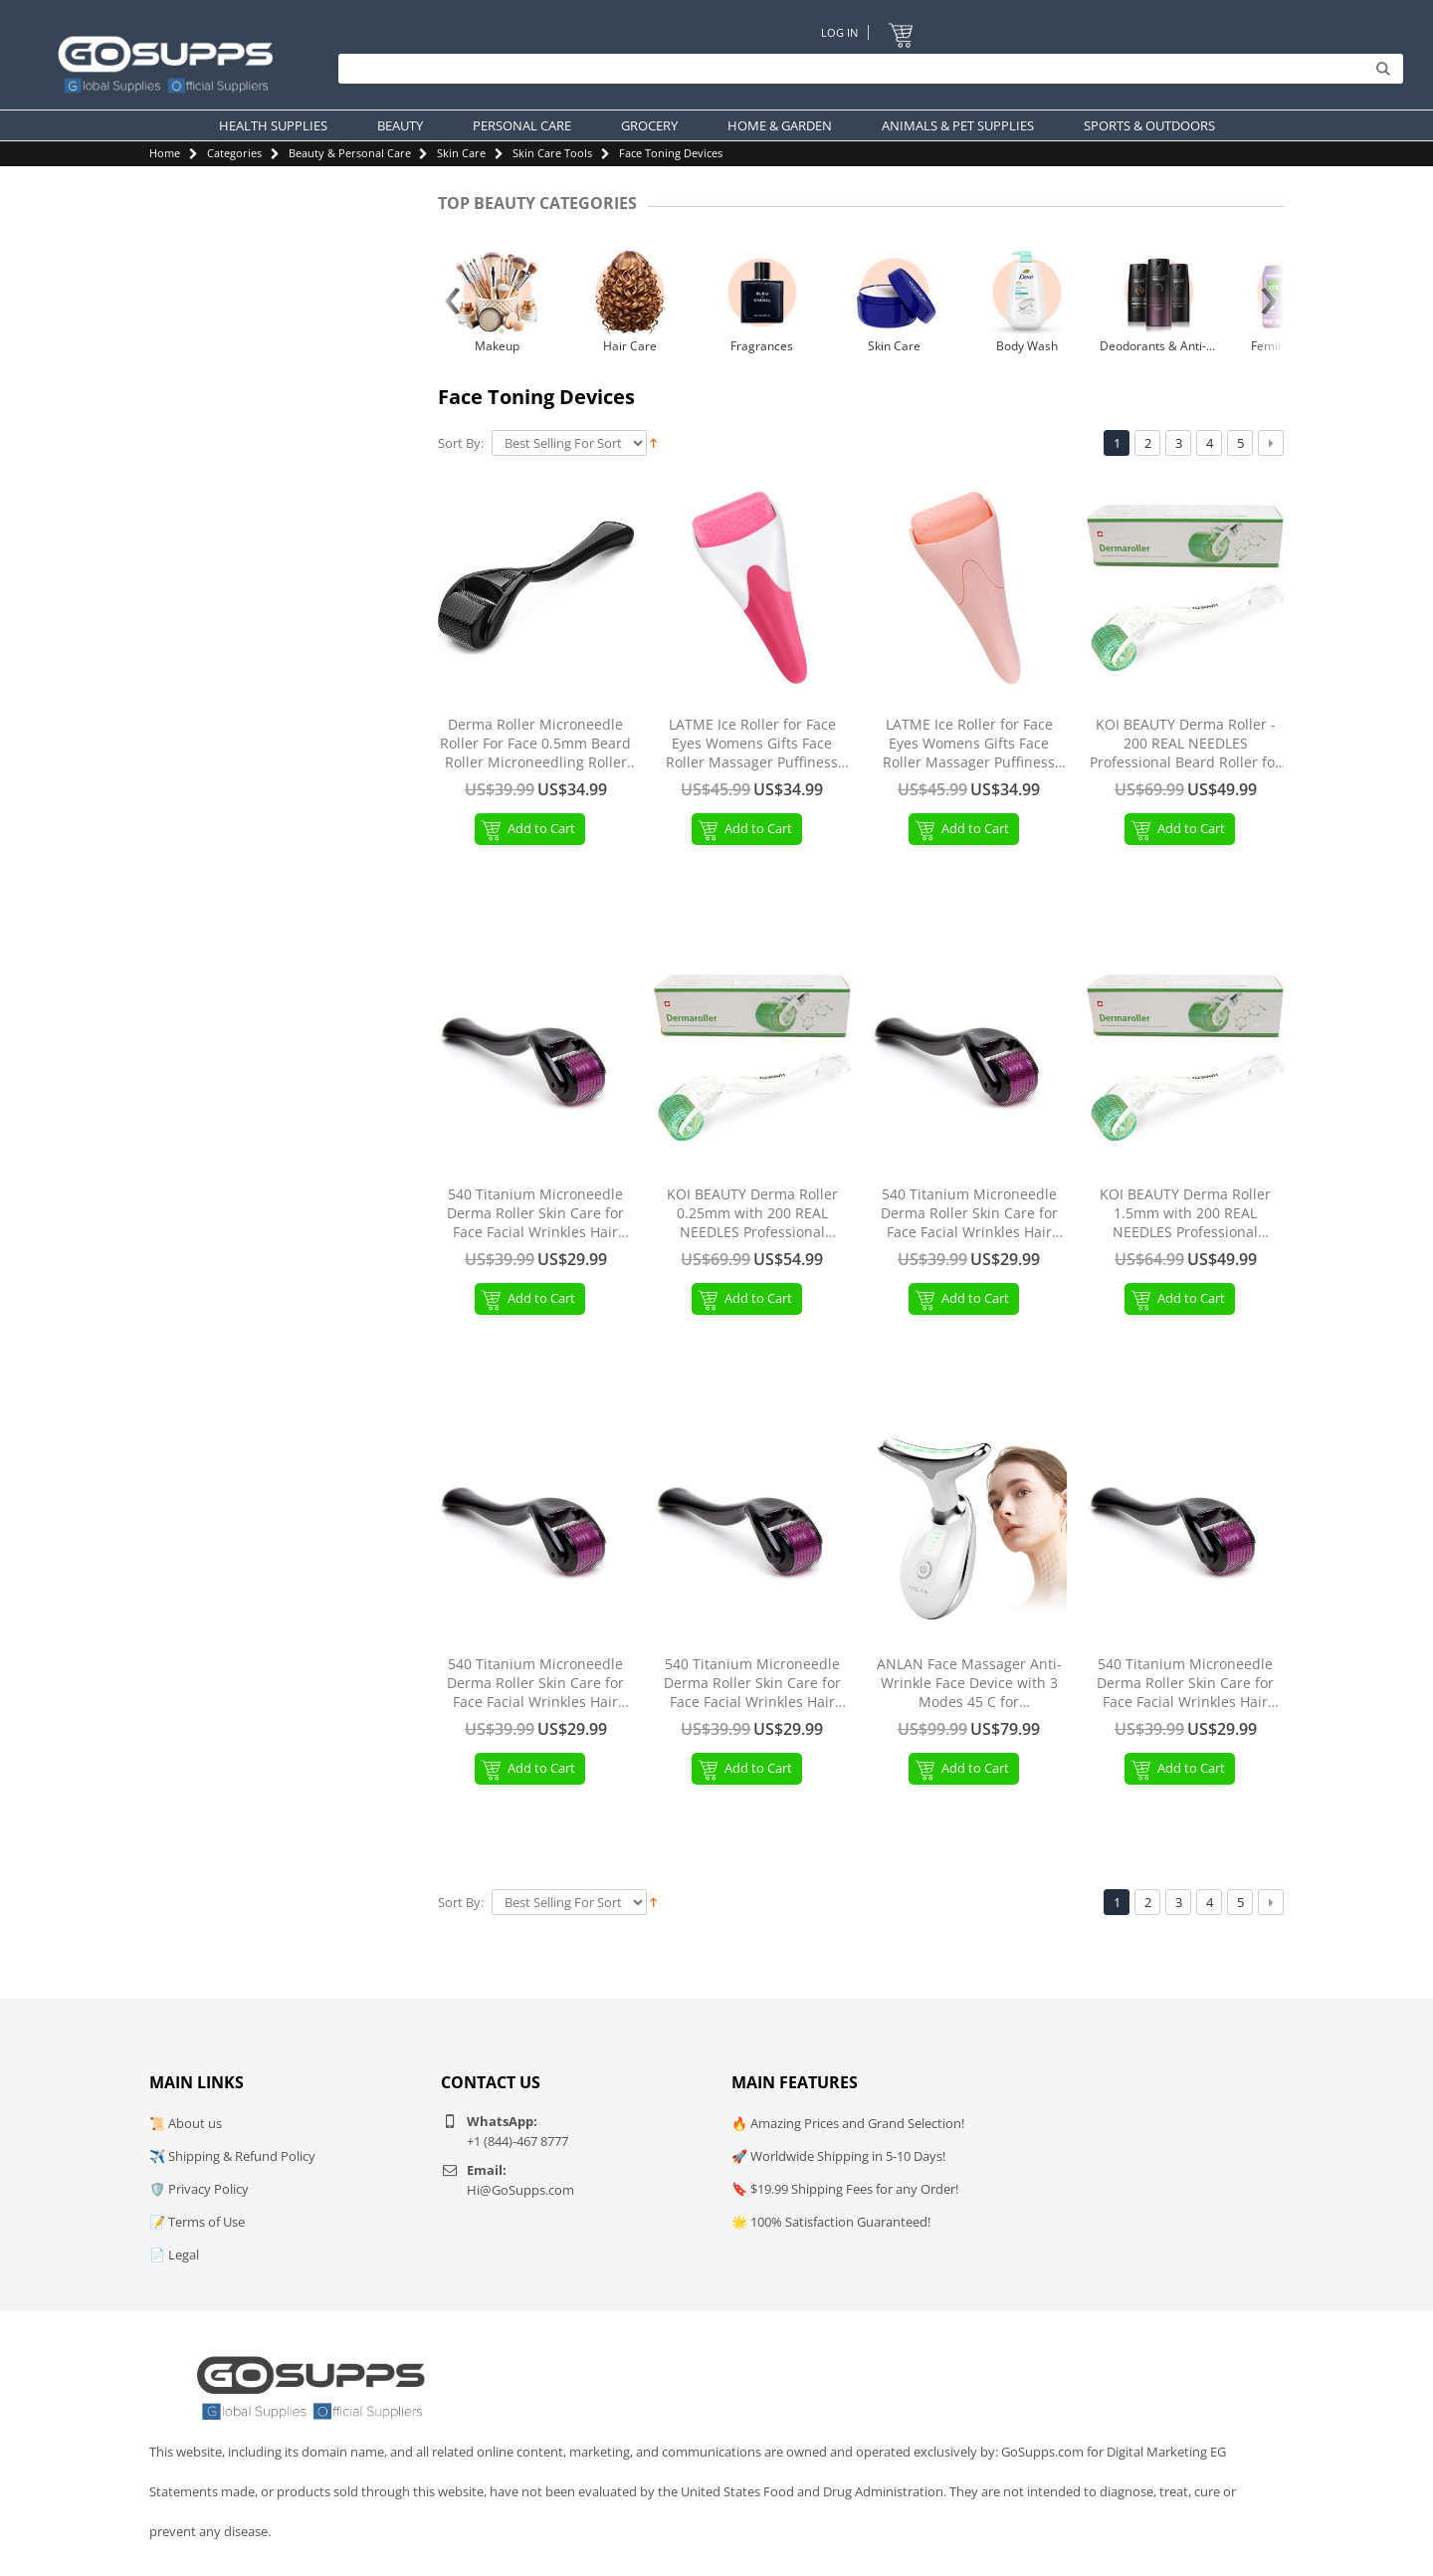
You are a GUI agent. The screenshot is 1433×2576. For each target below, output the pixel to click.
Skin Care (461, 152)
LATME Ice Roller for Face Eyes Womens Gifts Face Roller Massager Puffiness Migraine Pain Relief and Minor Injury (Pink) (969, 744)
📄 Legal (174, 2254)
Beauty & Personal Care (350, 152)
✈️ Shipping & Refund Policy (232, 2156)
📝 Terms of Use (197, 2222)
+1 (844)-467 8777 (517, 2141)
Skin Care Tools (552, 152)
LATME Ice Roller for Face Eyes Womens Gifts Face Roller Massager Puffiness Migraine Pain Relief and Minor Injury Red (752, 744)
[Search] (865, 70)
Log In (838, 32)
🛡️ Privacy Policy (199, 2189)
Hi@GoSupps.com (520, 2190)
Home (164, 152)
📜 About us (185, 2123)
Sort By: (461, 443)
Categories (234, 152)
